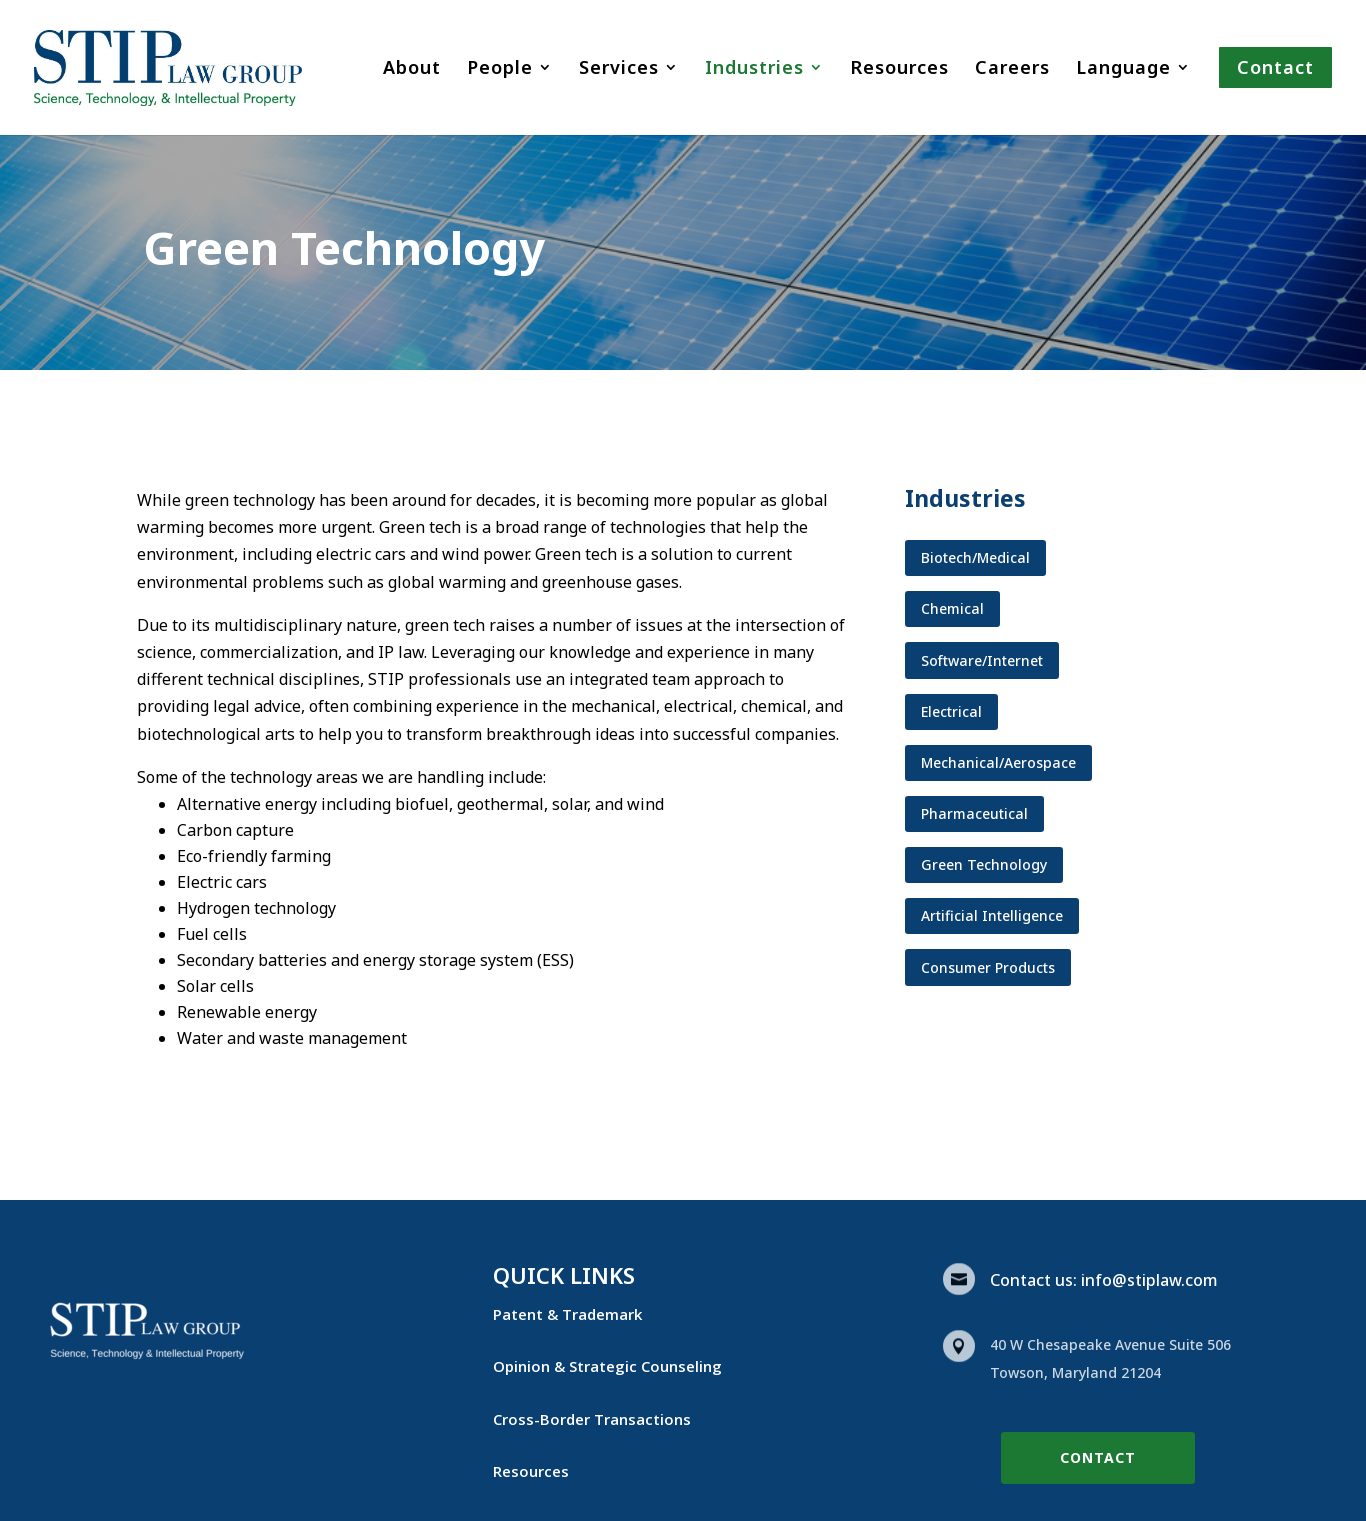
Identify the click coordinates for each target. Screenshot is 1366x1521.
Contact (1098, 1457)
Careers (1012, 69)
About (412, 69)
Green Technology (984, 864)
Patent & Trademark (567, 1314)
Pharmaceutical (974, 813)
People (500, 69)
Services (619, 69)
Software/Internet (982, 660)
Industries (754, 69)
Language (1123, 69)
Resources (899, 69)
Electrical (951, 711)
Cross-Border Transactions (592, 1419)
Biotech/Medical (975, 557)
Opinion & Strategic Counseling (607, 1366)
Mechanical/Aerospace (998, 762)
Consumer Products (988, 967)
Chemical (952, 608)
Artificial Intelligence (992, 915)
